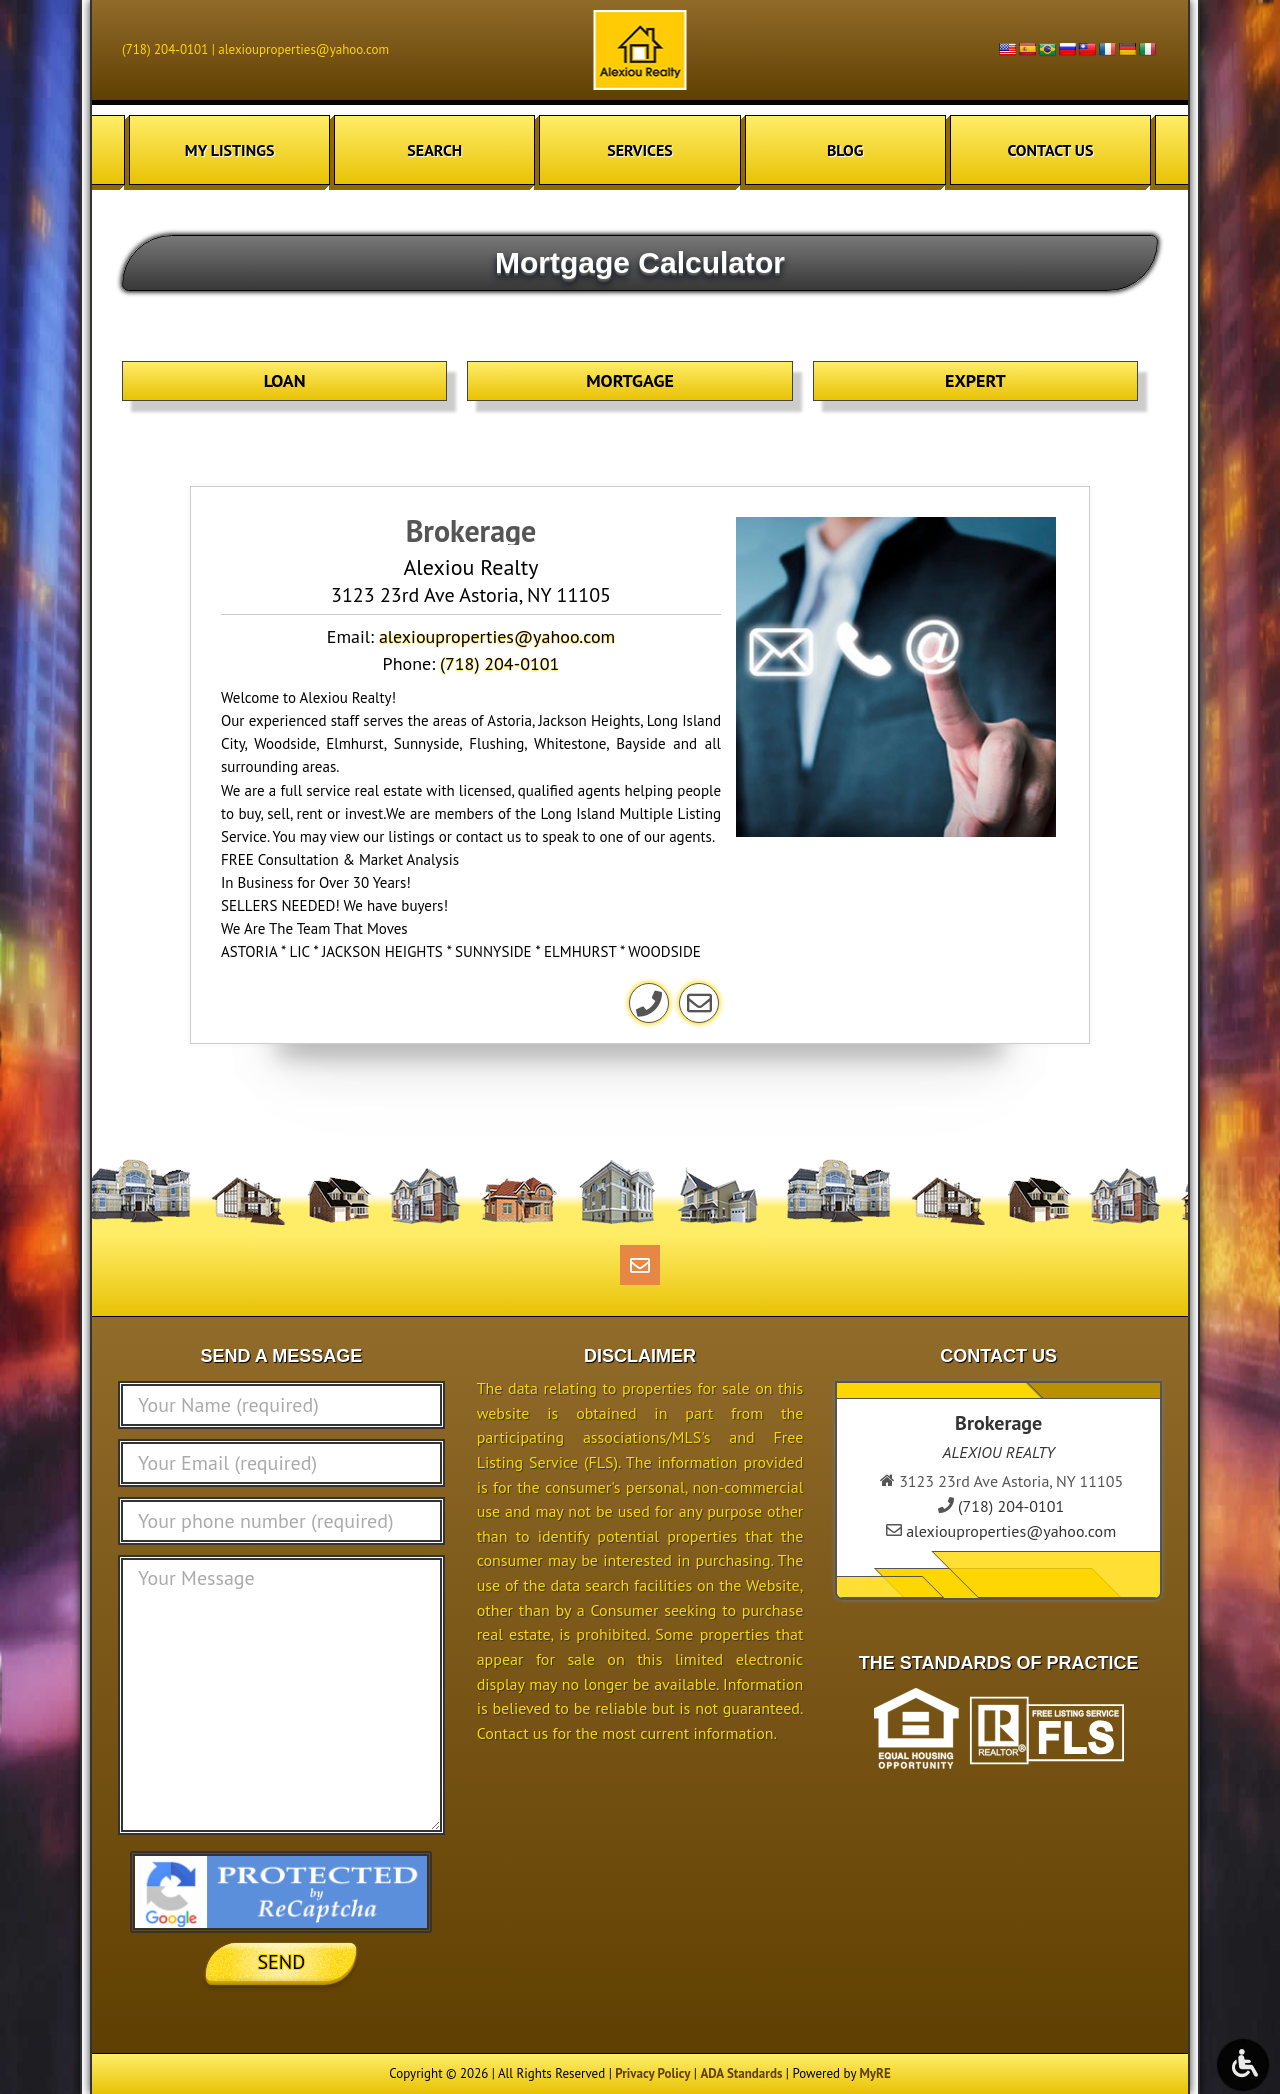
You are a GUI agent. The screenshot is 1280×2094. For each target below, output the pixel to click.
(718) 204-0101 (165, 49)
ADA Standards (741, 2073)
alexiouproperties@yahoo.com (303, 49)
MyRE (874, 2073)
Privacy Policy (652, 2073)
